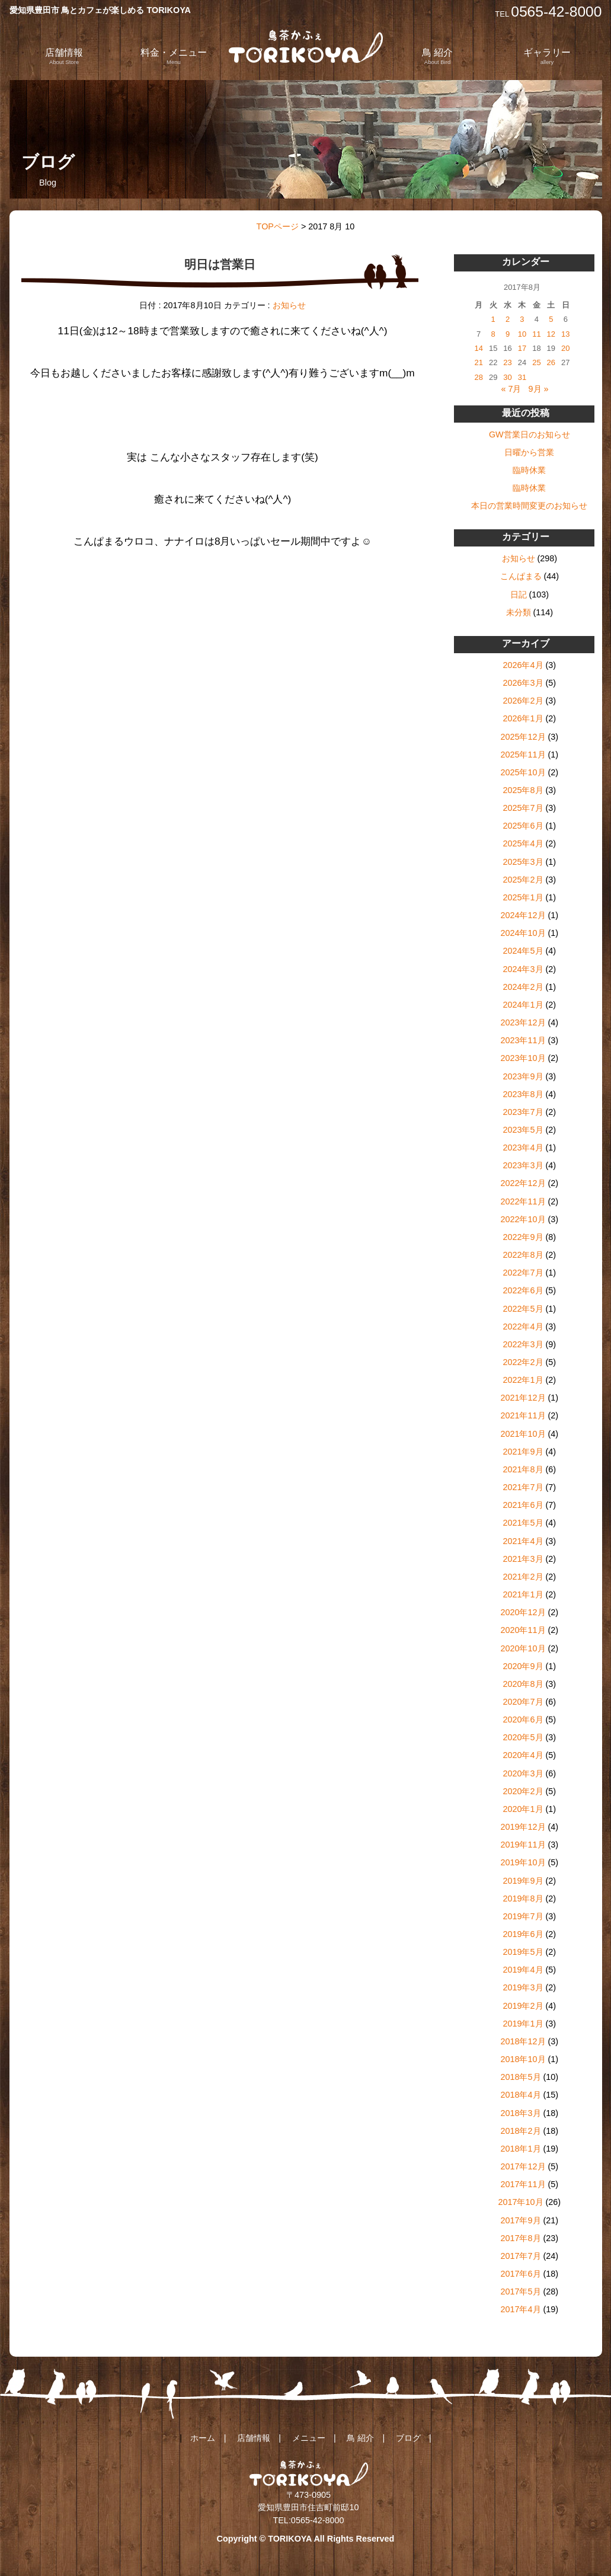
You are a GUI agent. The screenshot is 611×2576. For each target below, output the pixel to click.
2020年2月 (523, 1791)
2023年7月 (523, 1112)
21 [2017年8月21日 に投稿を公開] (479, 362)
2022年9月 (523, 1237)
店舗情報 (64, 56)
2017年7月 (520, 2256)
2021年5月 (523, 1522)
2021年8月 (523, 1469)
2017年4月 (520, 2309)
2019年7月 (523, 1916)
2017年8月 (520, 2238)
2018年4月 (520, 2094)
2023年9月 (523, 1076)
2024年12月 (522, 915)
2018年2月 (520, 2131)
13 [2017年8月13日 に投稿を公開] (565, 334)
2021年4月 (523, 1541)
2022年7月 (523, 1272)
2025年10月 (522, 772)
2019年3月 (523, 1987)
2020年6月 (523, 1719)
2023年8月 (523, 1094)
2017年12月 (522, 2166)
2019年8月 (523, 1898)
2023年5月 (523, 1129)
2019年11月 (522, 1844)
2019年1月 (523, 2023)
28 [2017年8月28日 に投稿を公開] (479, 377)
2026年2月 (523, 700)
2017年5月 (520, 2291)
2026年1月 (523, 718)
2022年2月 (523, 1362)
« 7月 (511, 389)
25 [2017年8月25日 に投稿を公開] (536, 362)
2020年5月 (523, 1737)
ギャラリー (547, 56)
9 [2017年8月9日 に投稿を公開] (508, 334)
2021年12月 (522, 1397)
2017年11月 (522, 2184)
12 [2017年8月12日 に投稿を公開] (551, 334)
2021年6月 (523, 1505)
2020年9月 (523, 1666)
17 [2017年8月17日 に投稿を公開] (522, 348)
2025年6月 (523, 825)
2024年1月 (523, 1004)
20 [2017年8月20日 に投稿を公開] (565, 348)
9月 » (539, 389)
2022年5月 (523, 1308)
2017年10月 (520, 2202)
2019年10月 (522, 1862)
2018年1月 (520, 2148)
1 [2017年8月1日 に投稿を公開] (493, 319)
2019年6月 (523, 1934)
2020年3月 (523, 1773)
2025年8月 (523, 790)
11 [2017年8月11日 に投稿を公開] (536, 334)
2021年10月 (522, 1434)
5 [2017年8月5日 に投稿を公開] (551, 319)
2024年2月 (523, 987)
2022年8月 (523, 1255)
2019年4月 (523, 1969)
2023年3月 (523, 1165)
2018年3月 (520, 2113)
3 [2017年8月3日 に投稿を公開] (522, 319)
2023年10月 (522, 1058)
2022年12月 (522, 1183)
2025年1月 (523, 897)
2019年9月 (523, 1880)
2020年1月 (523, 1809)
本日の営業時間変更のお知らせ (529, 505)
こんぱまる (521, 576)
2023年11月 (522, 1040)
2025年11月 (522, 754)
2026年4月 (523, 665)
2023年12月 (522, 1022)
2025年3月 (523, 862)
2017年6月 (520, 2273)
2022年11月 (522, 1201)
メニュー (308, 2438)
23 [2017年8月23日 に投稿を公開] (507, 362)
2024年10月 (522, 933)
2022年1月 (523, 1380)
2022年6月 (523, 1290)
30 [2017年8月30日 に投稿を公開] (507, 377)
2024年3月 (523, 969)
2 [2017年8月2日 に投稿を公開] (508, 319)
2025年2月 (523, 879)
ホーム (202, 2438)
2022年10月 (522, 1219)
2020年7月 (523, 1701)
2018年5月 (520, 2077)
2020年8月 (523, 1684)
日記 (518, 594)
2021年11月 (522, 1415)
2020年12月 (522, 1612)
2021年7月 (523, 1487)
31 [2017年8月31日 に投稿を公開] (522, 377)
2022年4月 (523, 1326)
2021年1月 (523, 1594)
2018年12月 (522, 2041)
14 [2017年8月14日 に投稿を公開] (479, 348)
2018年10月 (522, 2059)
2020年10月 (522, 1648)
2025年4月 (523, 843)
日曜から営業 (529, 452)
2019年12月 (522, 1827)
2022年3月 (523, 1344)
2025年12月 (522, 737)
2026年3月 (523, 683)
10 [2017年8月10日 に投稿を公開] (522, 334)
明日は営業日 (219, 264)
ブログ (408, 2438)
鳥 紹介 (437, 56)
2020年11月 (522, 1630)
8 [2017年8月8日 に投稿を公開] (493, 334)
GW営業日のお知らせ (529, 434)
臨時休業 (529, 470)
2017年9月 (520, 2220)
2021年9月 (523, 1451)
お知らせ (289, 305)
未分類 (518, 612)
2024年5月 (523, 950)
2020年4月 (523, 1755)
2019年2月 (523, 2006)
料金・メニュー (173, 56)
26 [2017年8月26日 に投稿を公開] (551, 362)
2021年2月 (523, 1576)
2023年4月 (523, 1147)
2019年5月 (523, 1952)
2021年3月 (523, 1559)
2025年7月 (523, 808)
